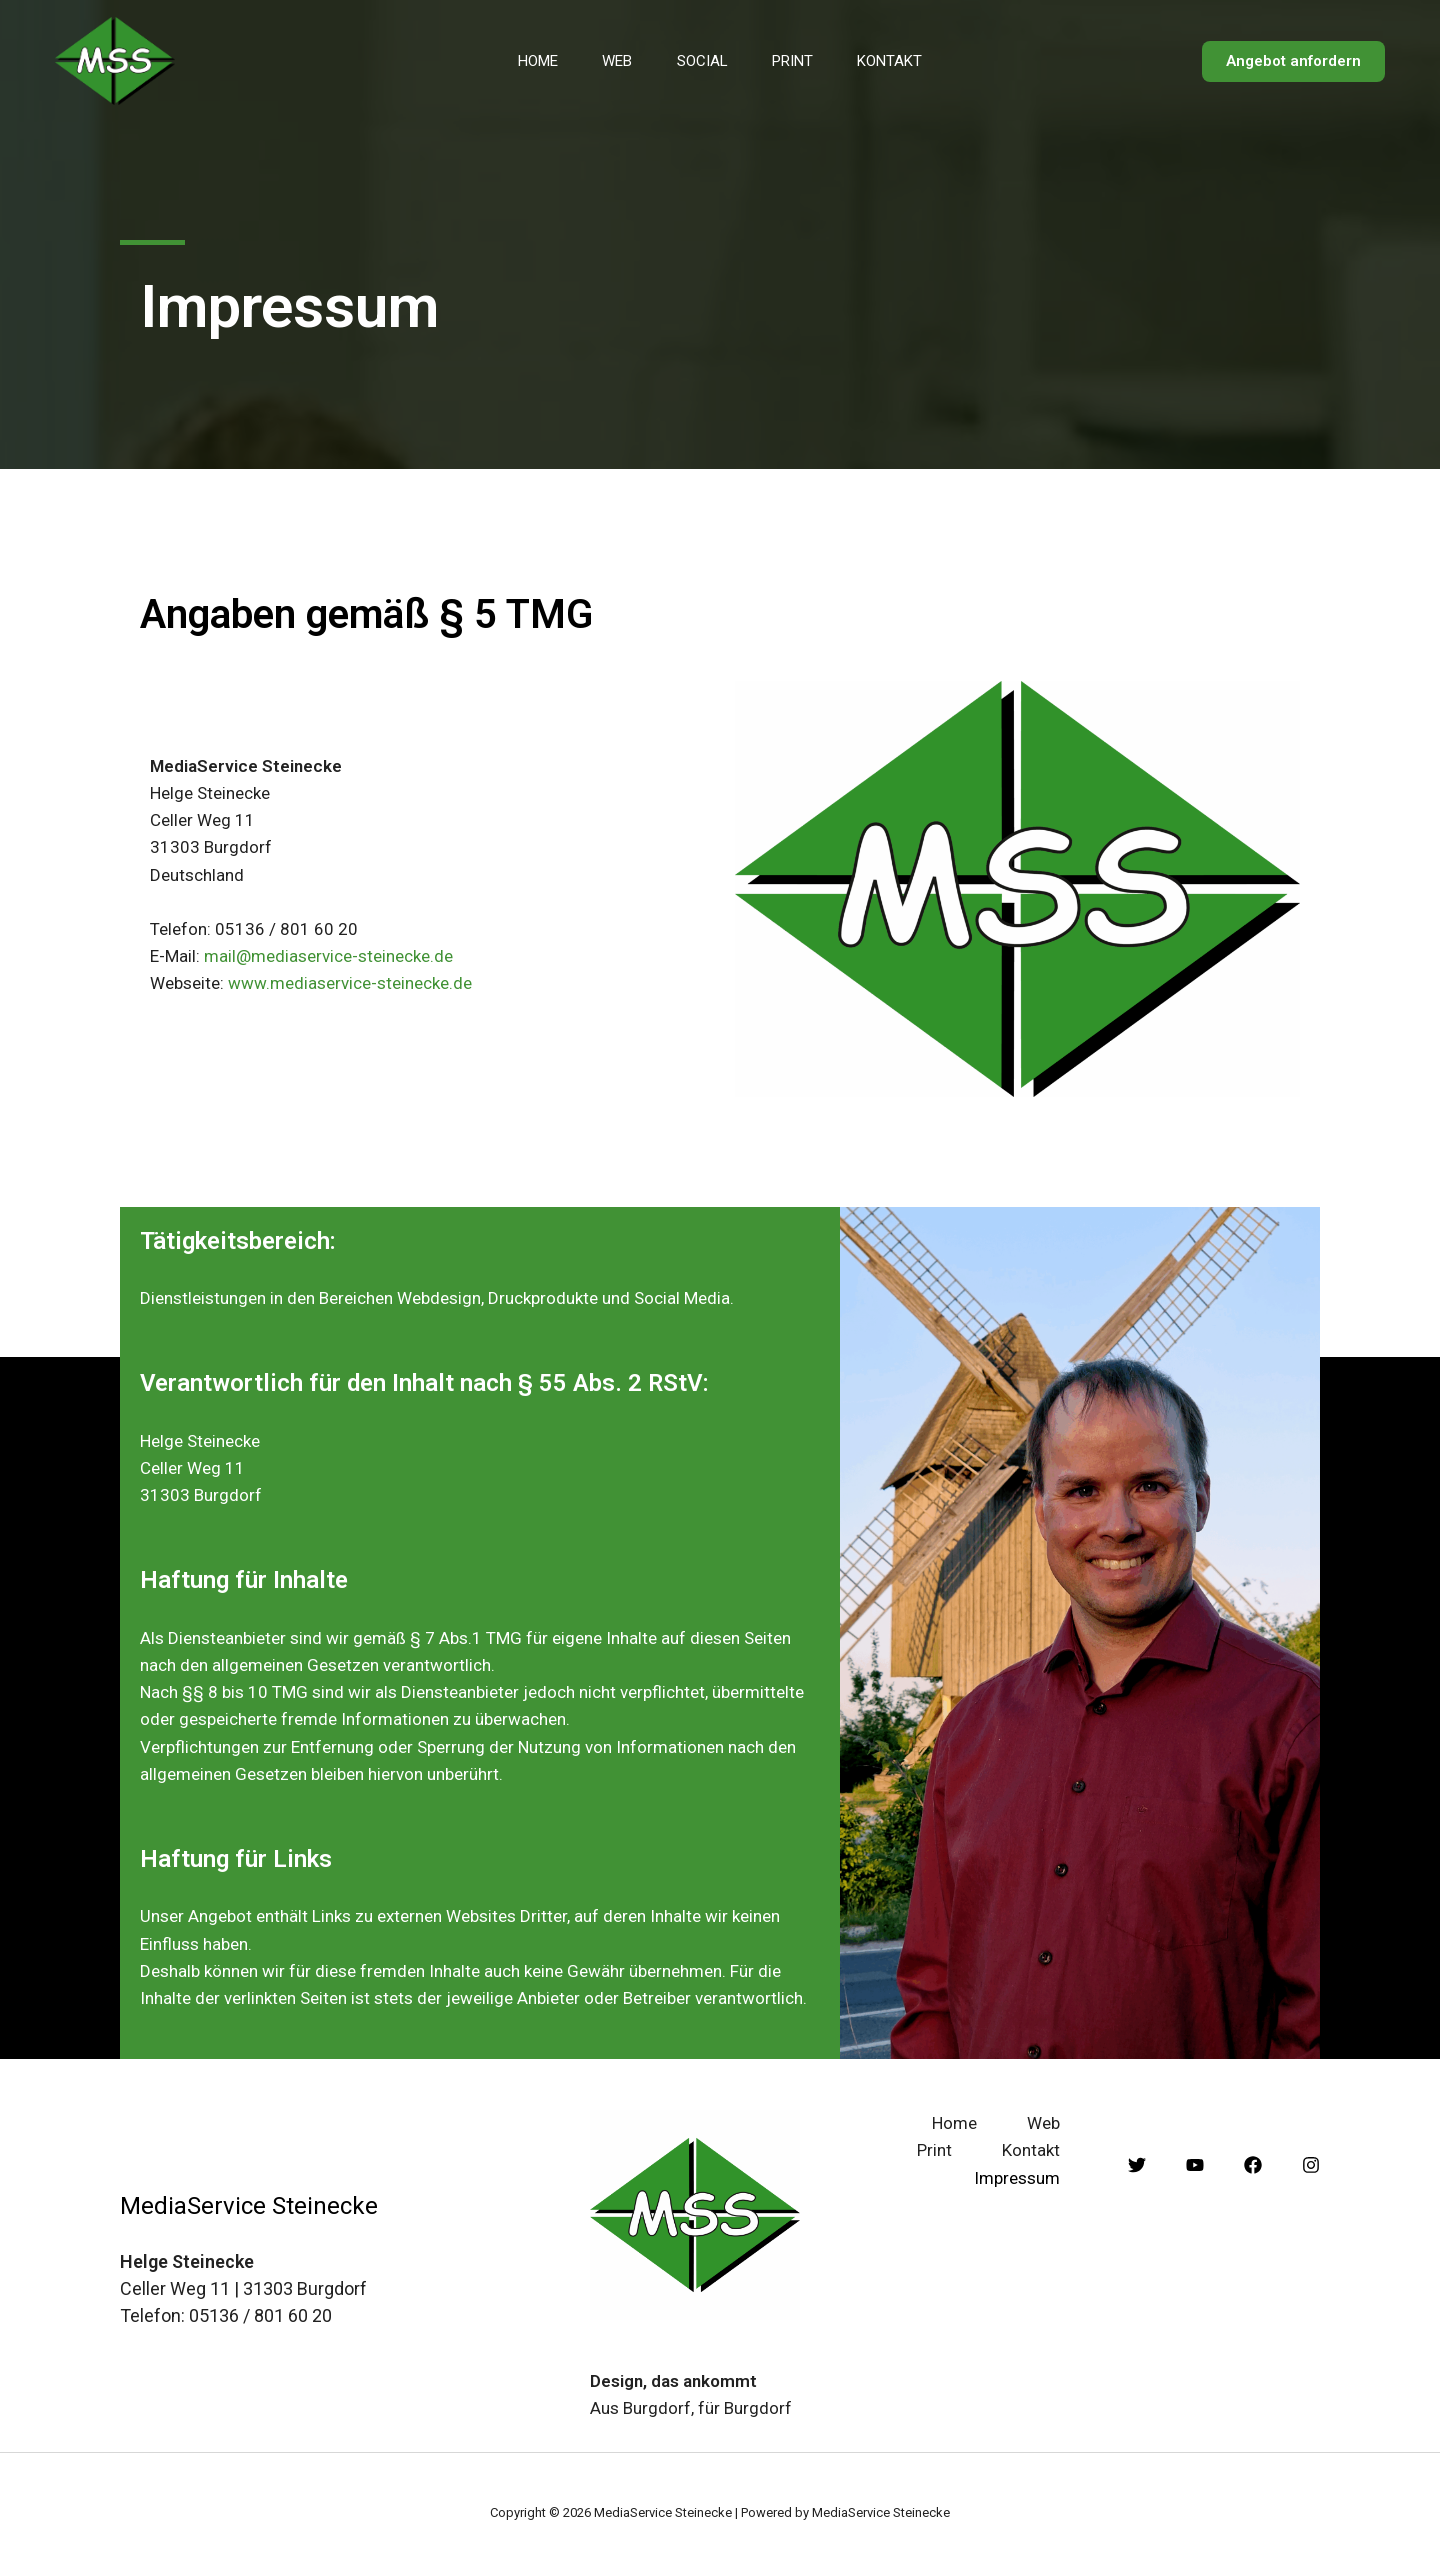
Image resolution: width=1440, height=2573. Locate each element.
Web (612, 61)
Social (702, 61)
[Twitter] (1137, 2165)
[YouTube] (1195, 2165)
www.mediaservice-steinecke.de (350, 983)
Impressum (1017, 2178)
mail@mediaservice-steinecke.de (328, 956)
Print (798, 61)
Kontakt (901, 61)
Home (527, 61)
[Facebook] (1253, 2165)
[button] (1293, 61)
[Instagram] (1311, 2165)
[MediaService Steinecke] (115, 60)
